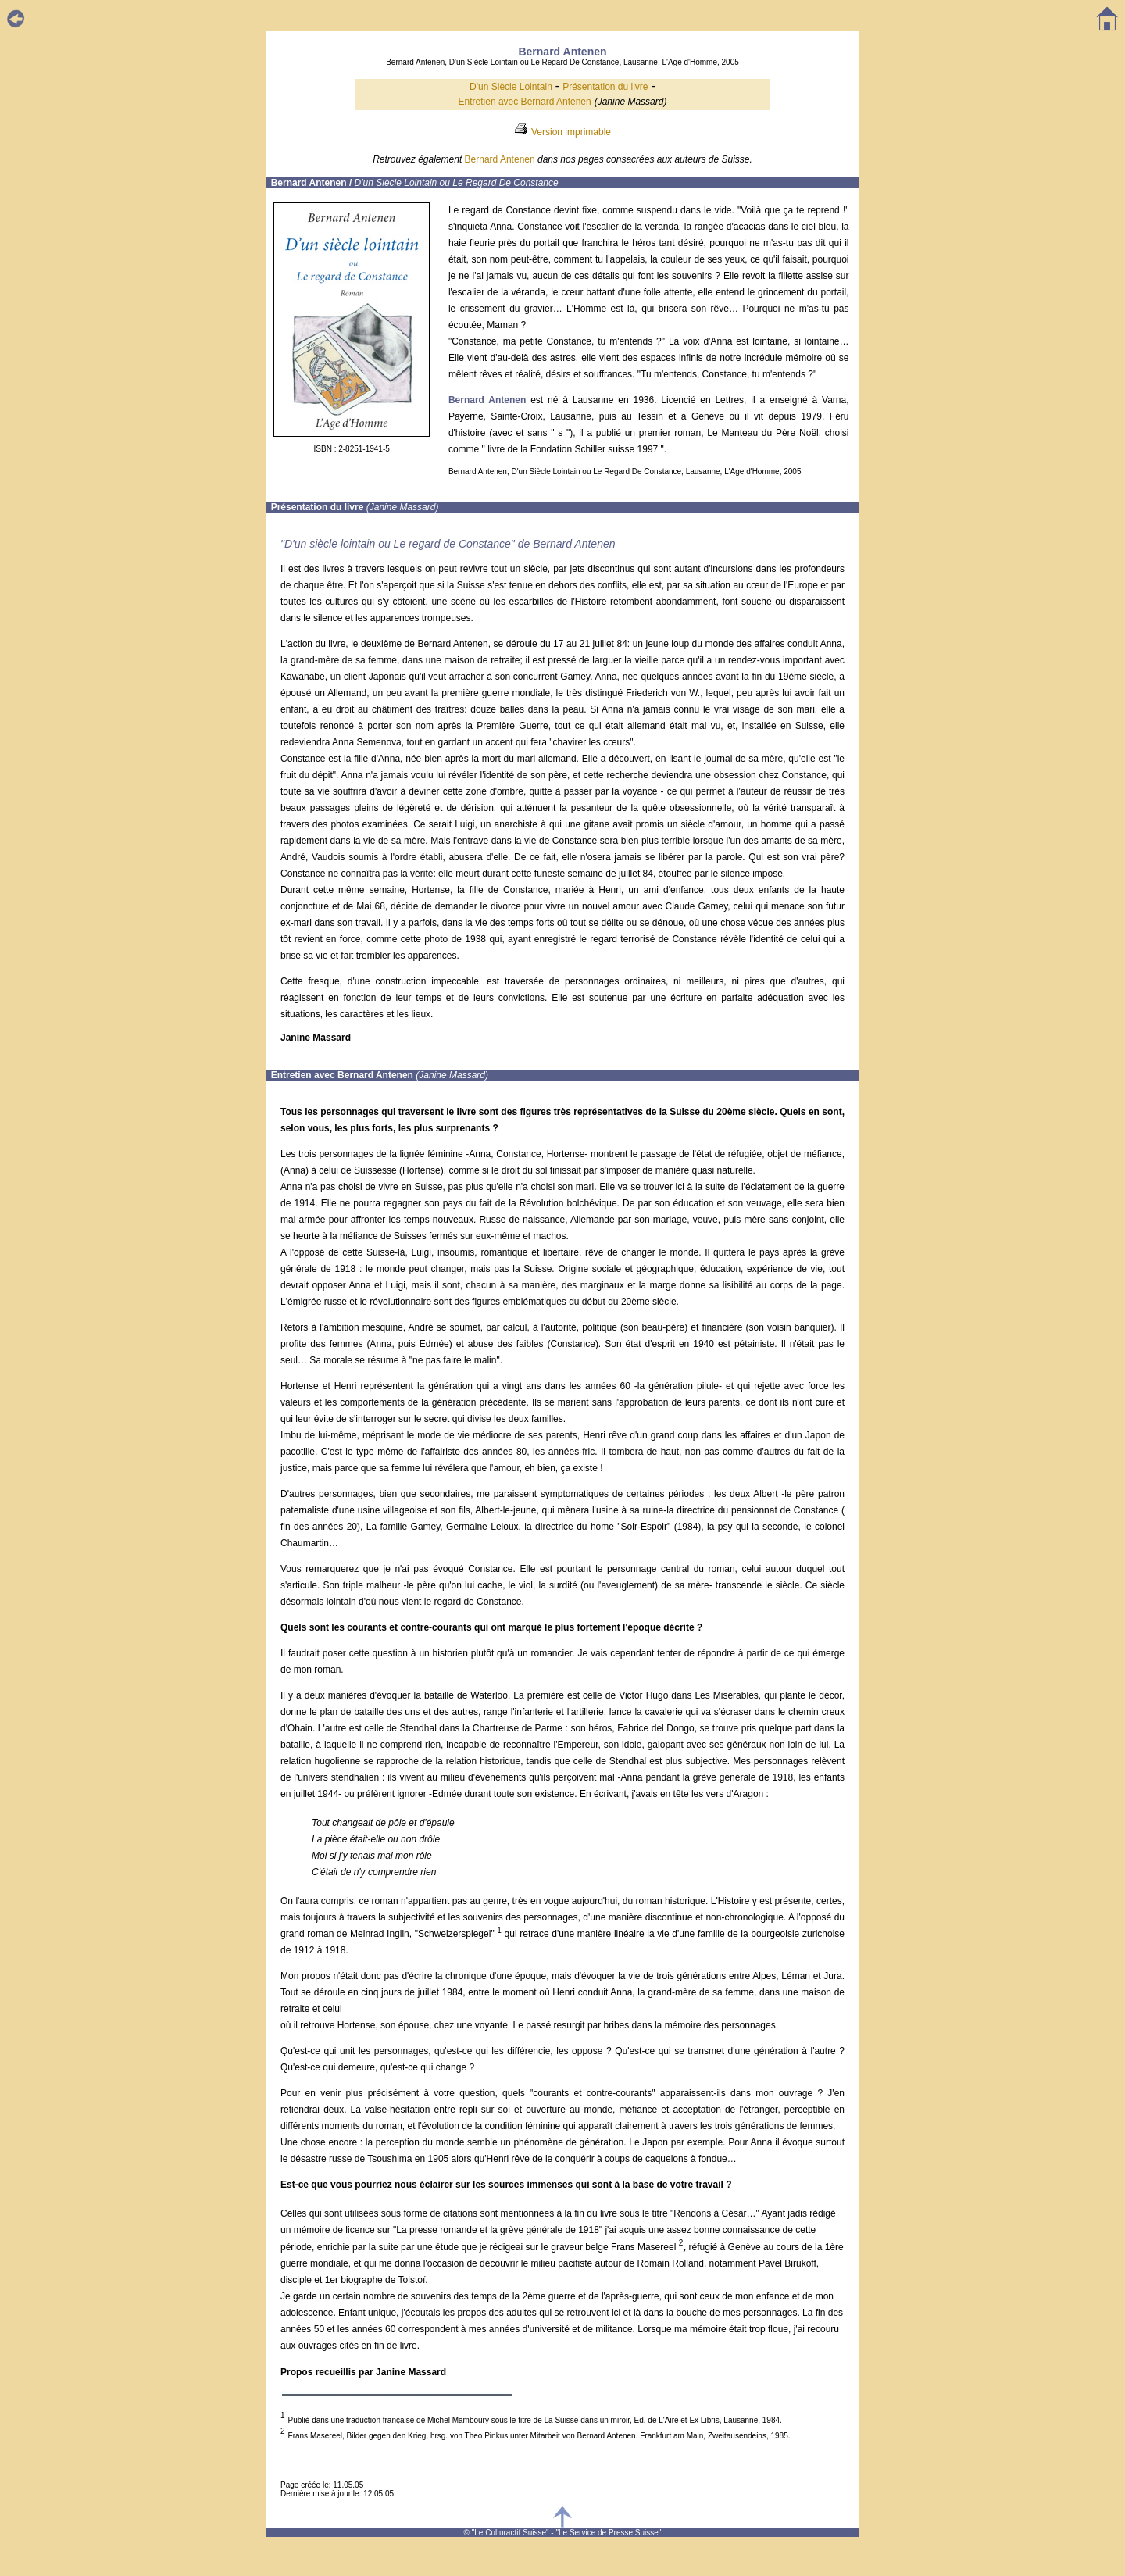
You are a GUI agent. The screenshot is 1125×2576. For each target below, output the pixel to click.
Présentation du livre (605, 86)
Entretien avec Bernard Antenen (525, 101)
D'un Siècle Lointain (511, 86)
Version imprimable (571, 132)
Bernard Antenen (500, 159)
